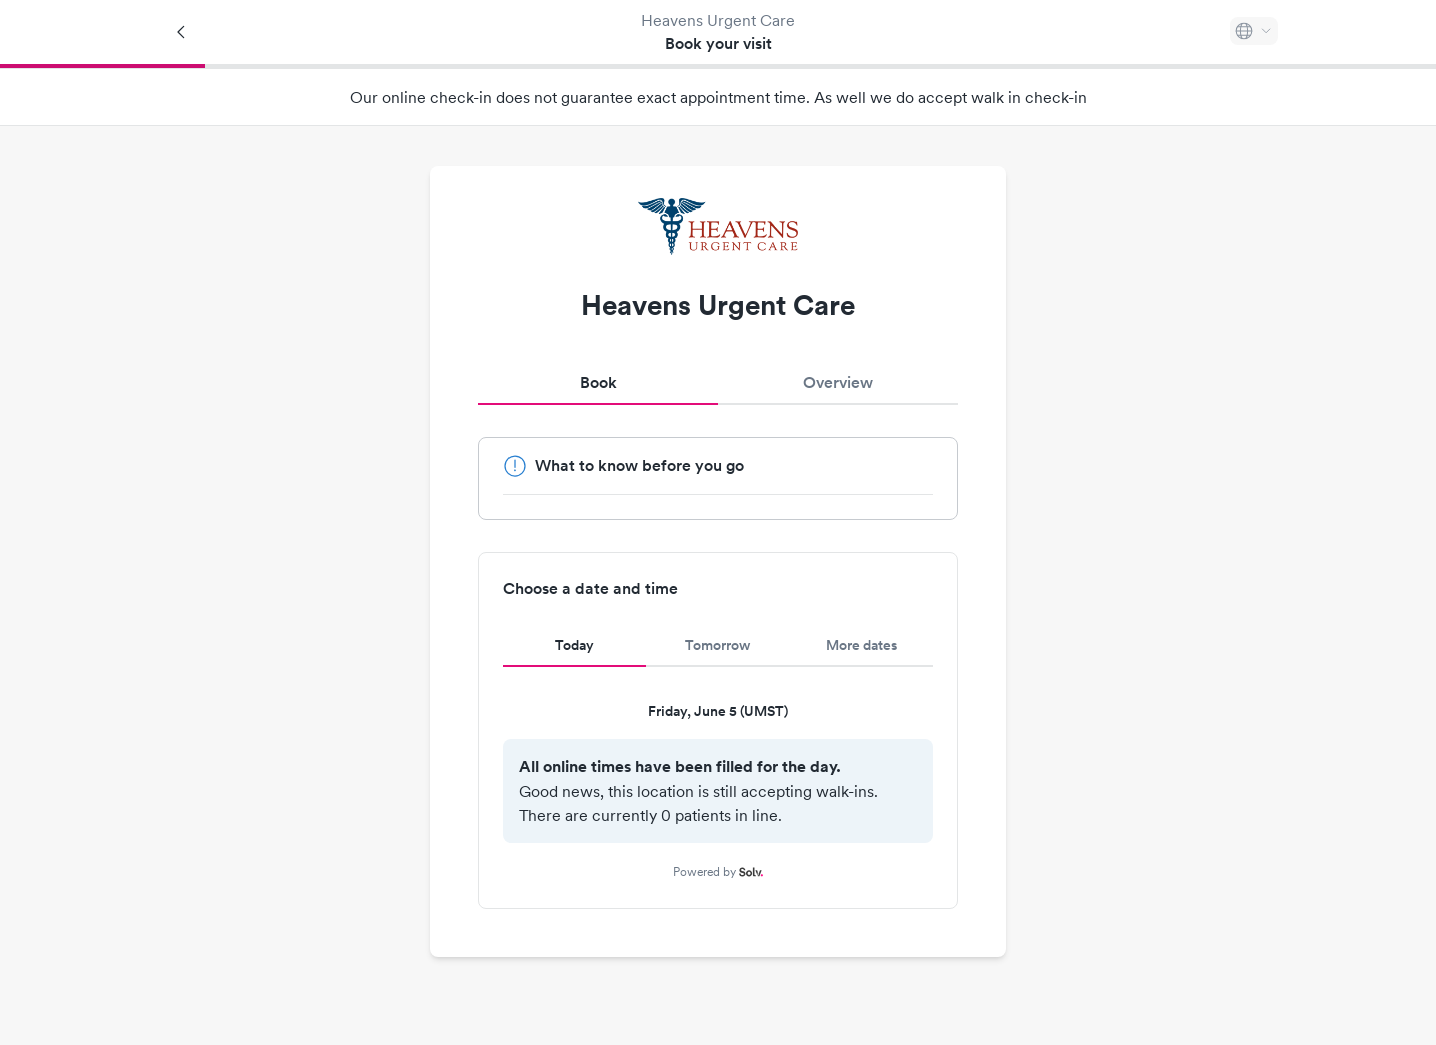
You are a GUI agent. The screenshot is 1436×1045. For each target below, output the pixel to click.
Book (598, 382)
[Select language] (1254, 31)
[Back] (182, 32)
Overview (838, 382)
